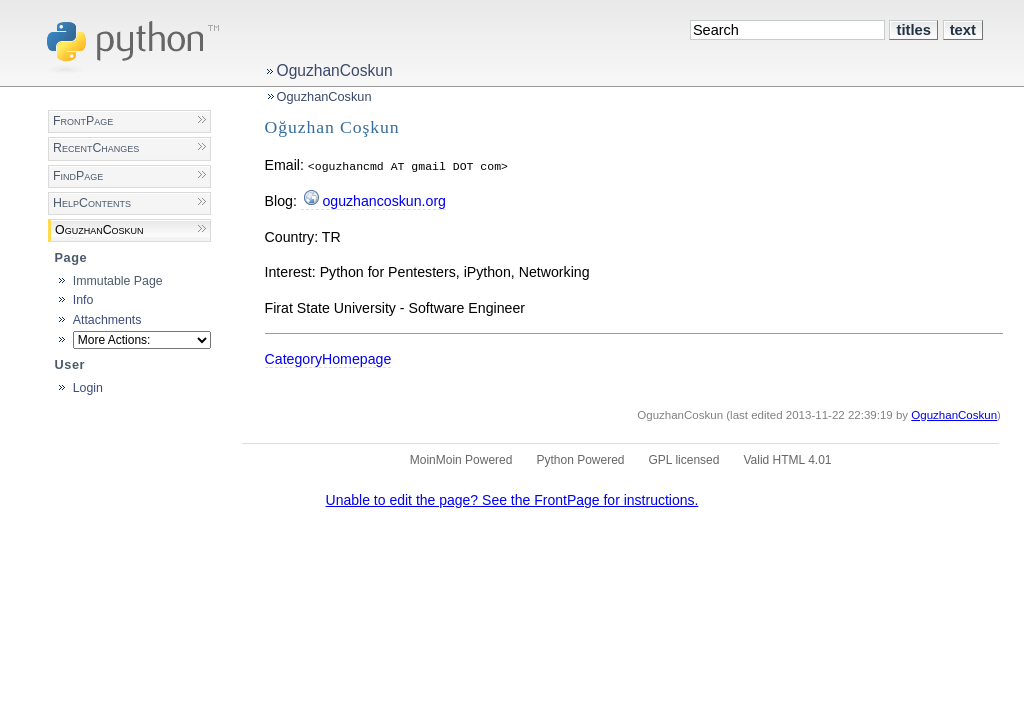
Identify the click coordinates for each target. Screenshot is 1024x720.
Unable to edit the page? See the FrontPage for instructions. (512, 500)
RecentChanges (96, 148)
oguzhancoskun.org (384, 201)
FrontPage (83, 121)
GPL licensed (684, 460)
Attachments (107, 320)
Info (83, 300)
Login (88, 388)
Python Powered (580, 460)
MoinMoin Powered (461, 460)
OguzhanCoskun (335, 70)
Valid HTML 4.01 (787, 460)
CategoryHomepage (328, 359)
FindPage (78, 176)
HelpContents (92, 203)
